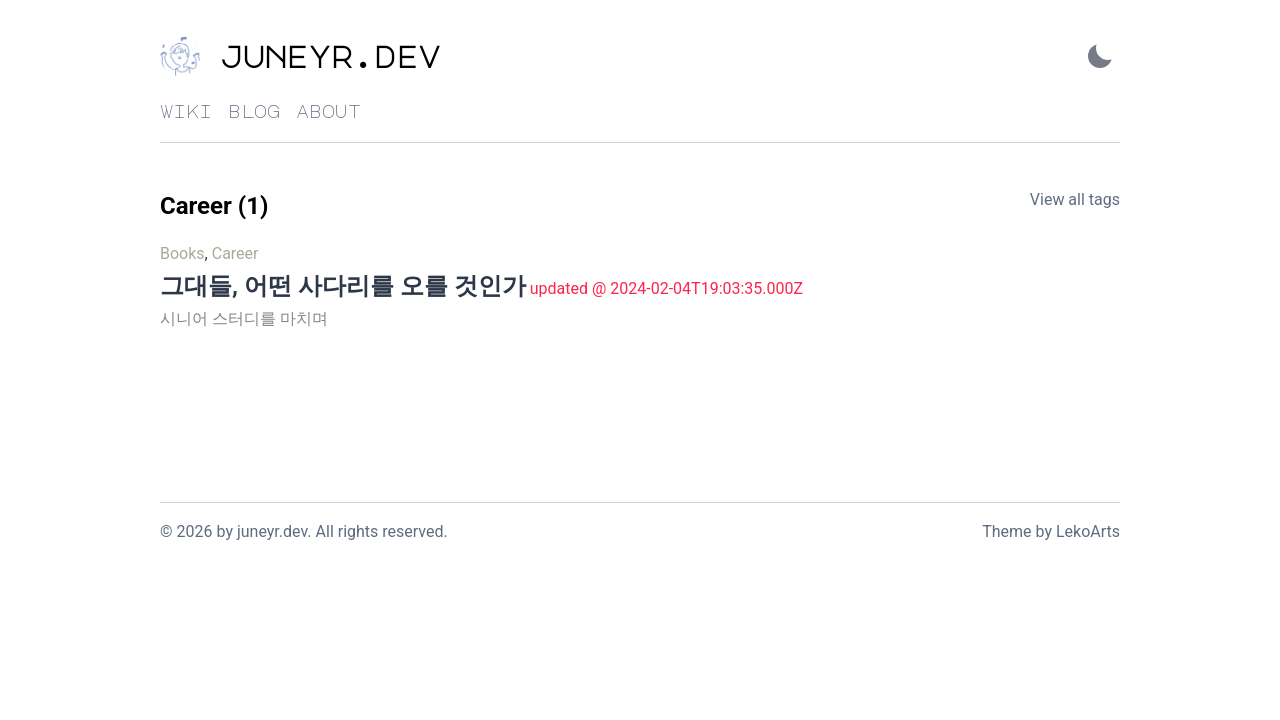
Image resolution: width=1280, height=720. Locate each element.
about (328, 111)
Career (235, 253)
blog (254, 111)
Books (182, 253)
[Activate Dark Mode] (1100, 56)
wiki (186, 111)
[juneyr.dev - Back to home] (360, 56)
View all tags (1075, 199)
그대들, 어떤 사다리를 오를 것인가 (343, 286)
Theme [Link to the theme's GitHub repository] (1006, 531)
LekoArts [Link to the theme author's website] (1088, 531)
